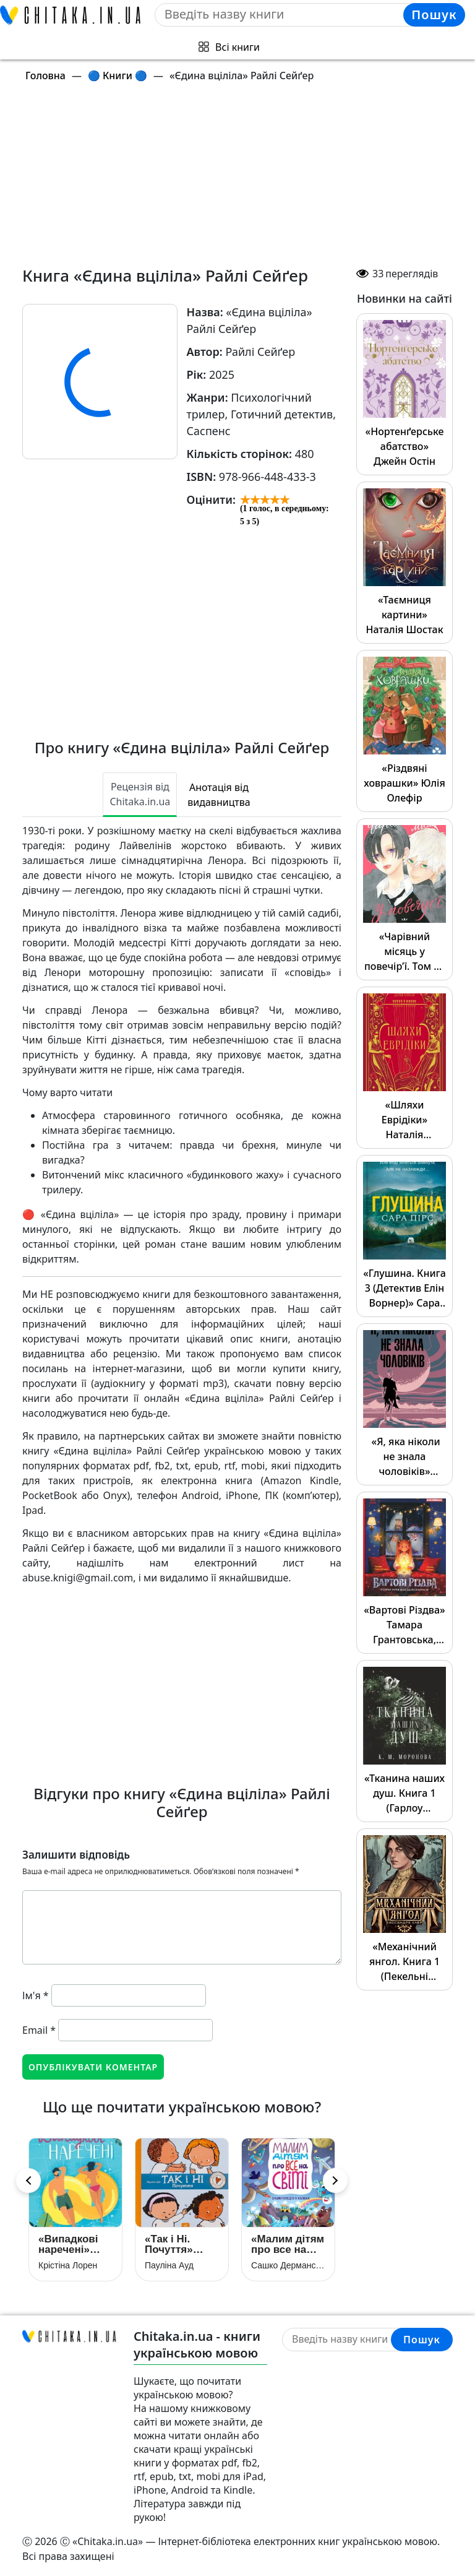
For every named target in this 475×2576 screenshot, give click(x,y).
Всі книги (237, 47)
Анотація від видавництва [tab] (218, 794)
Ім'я (35, 1995)
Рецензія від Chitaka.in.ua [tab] (139, 794)
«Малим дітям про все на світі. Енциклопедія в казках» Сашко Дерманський (287, 2244)
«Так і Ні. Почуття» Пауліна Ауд (176, 2244)
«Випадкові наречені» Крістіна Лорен (68, 2244)
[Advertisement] (245, 179)
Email (39, 2030)
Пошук (433, 14)
